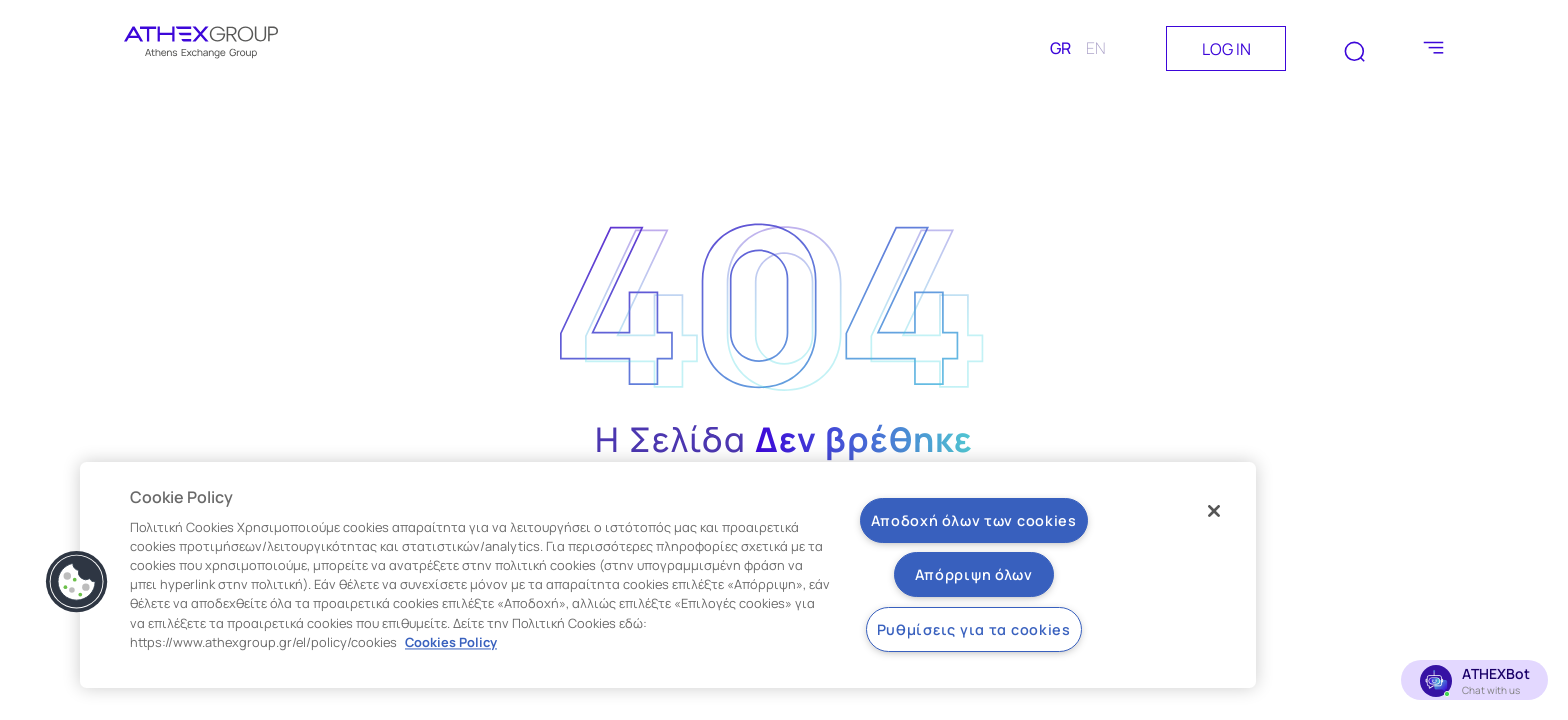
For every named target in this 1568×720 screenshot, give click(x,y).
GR (1060, 48)
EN (1096, 48)
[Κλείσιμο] (1214, 511)
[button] (77, 582)
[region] (668, 575)
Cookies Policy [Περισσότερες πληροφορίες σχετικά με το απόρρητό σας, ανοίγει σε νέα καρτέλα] (451, 642)
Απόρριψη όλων (974, 574)
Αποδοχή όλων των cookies (974, 520)
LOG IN (1226, 49)
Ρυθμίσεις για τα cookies (974, 629)
